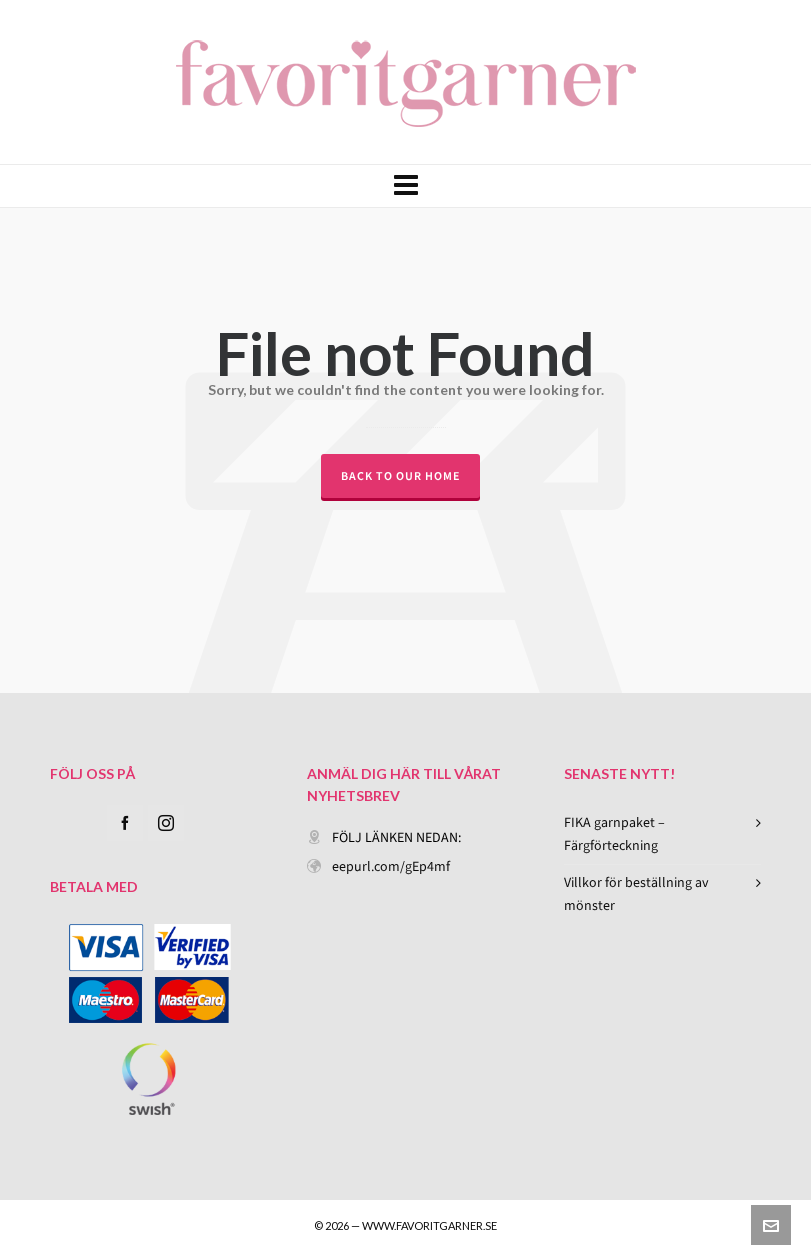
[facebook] (125, 823)
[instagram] (166, 823)
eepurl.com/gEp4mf (391, 866)
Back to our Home (400, 476)
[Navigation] (405, 186)
